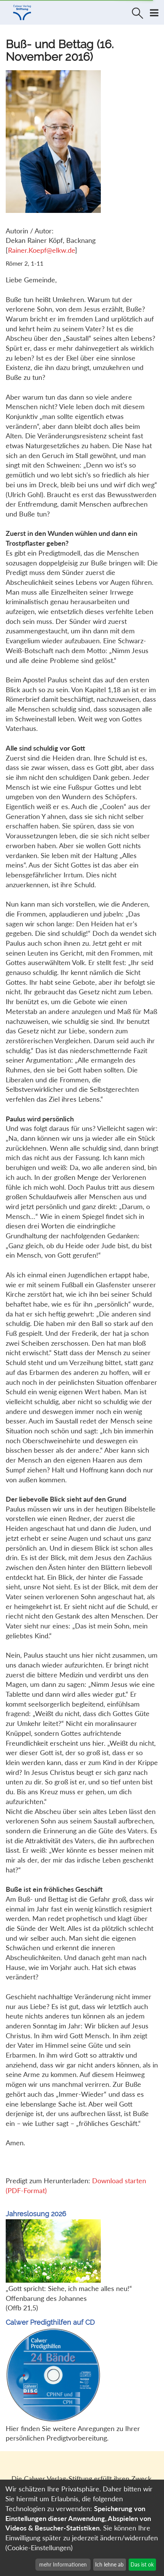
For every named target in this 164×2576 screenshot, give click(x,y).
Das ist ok (142, 2564)
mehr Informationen (63, 2564)
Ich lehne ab (109, 2564)
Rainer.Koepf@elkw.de (41, 250)
